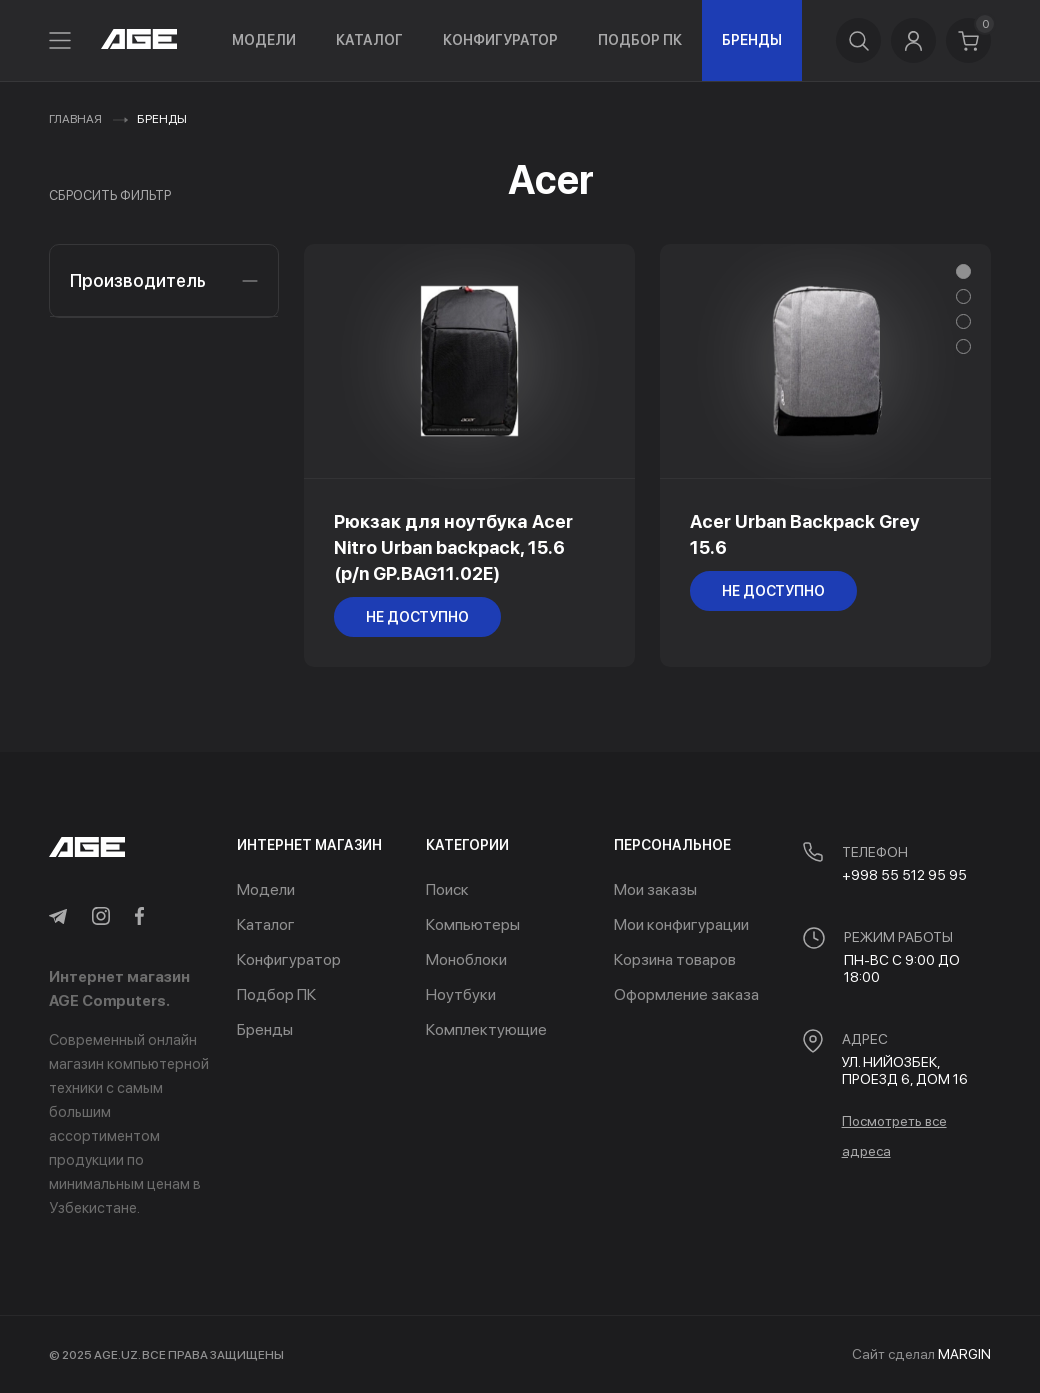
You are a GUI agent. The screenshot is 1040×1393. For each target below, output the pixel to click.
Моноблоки (466, 959)
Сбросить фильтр (110, 195)
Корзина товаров (675, 959)
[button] (963, 271)
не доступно (417, 617)
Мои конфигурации (681, 924)
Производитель (164, 280)
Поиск (447, 889)
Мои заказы (655, 889)
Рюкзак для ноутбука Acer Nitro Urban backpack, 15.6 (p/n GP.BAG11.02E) (453, 547)
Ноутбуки (461, 994)
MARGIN (964, 1354)
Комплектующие (486, 1029)
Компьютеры (473, 924)
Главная (75, 119)
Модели (264, 40)
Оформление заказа (686, 994)
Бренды (752, 40)
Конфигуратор (500, 40)
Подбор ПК (640, 40)
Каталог (369, 40)
